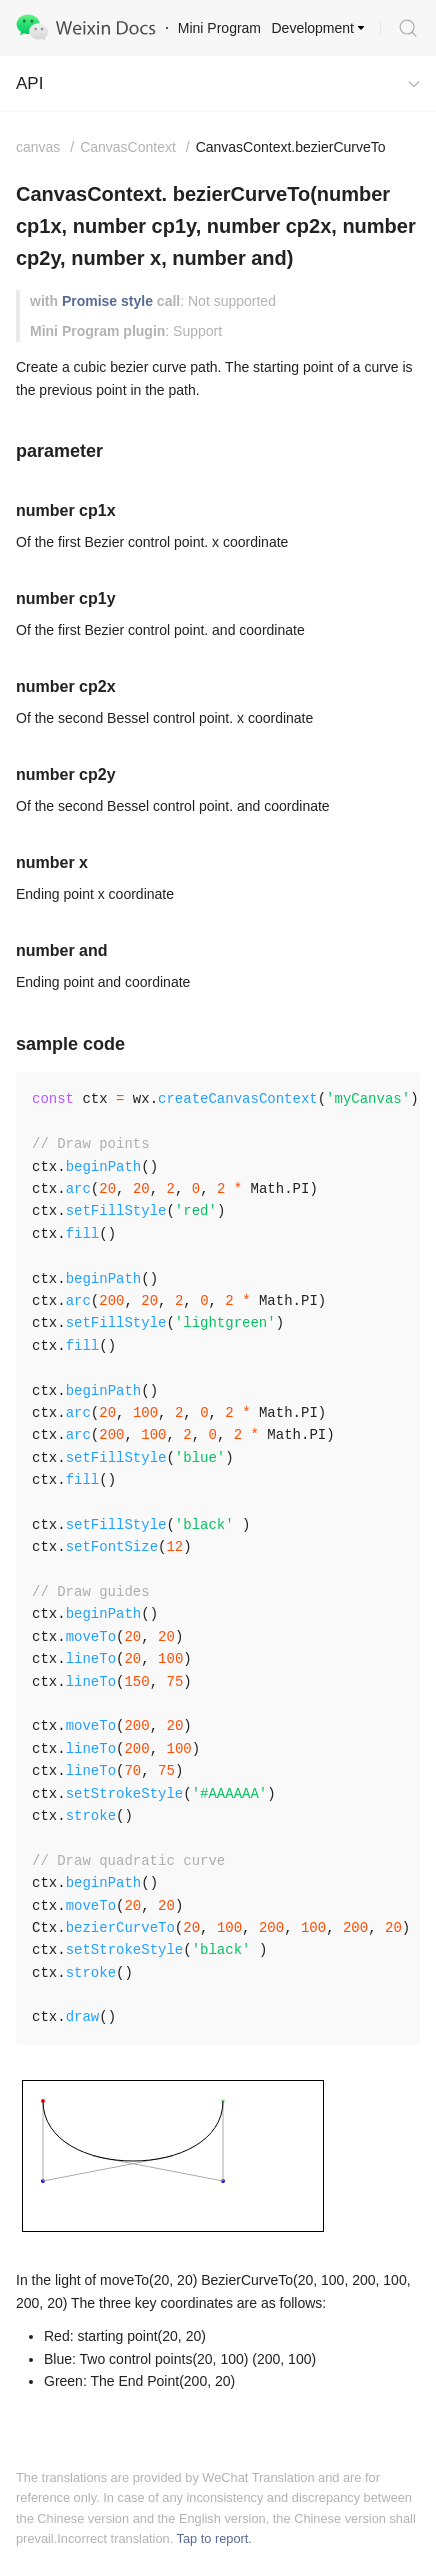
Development (313, 28)
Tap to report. (214, 2538)
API (29, 83)
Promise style (107, 301)
